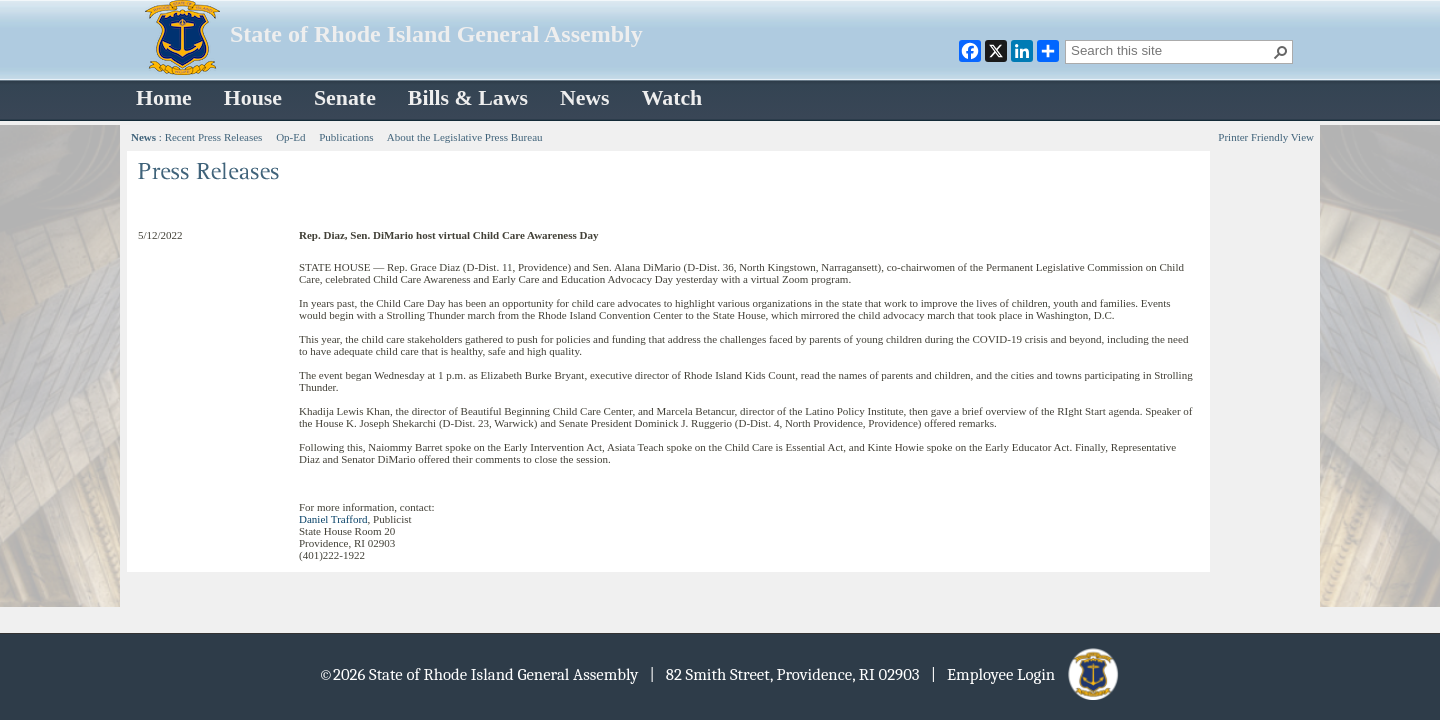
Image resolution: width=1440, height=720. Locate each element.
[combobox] (1171, 50)
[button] (1281, 52)
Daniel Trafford (333, 519)
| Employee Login (1026, 674)
